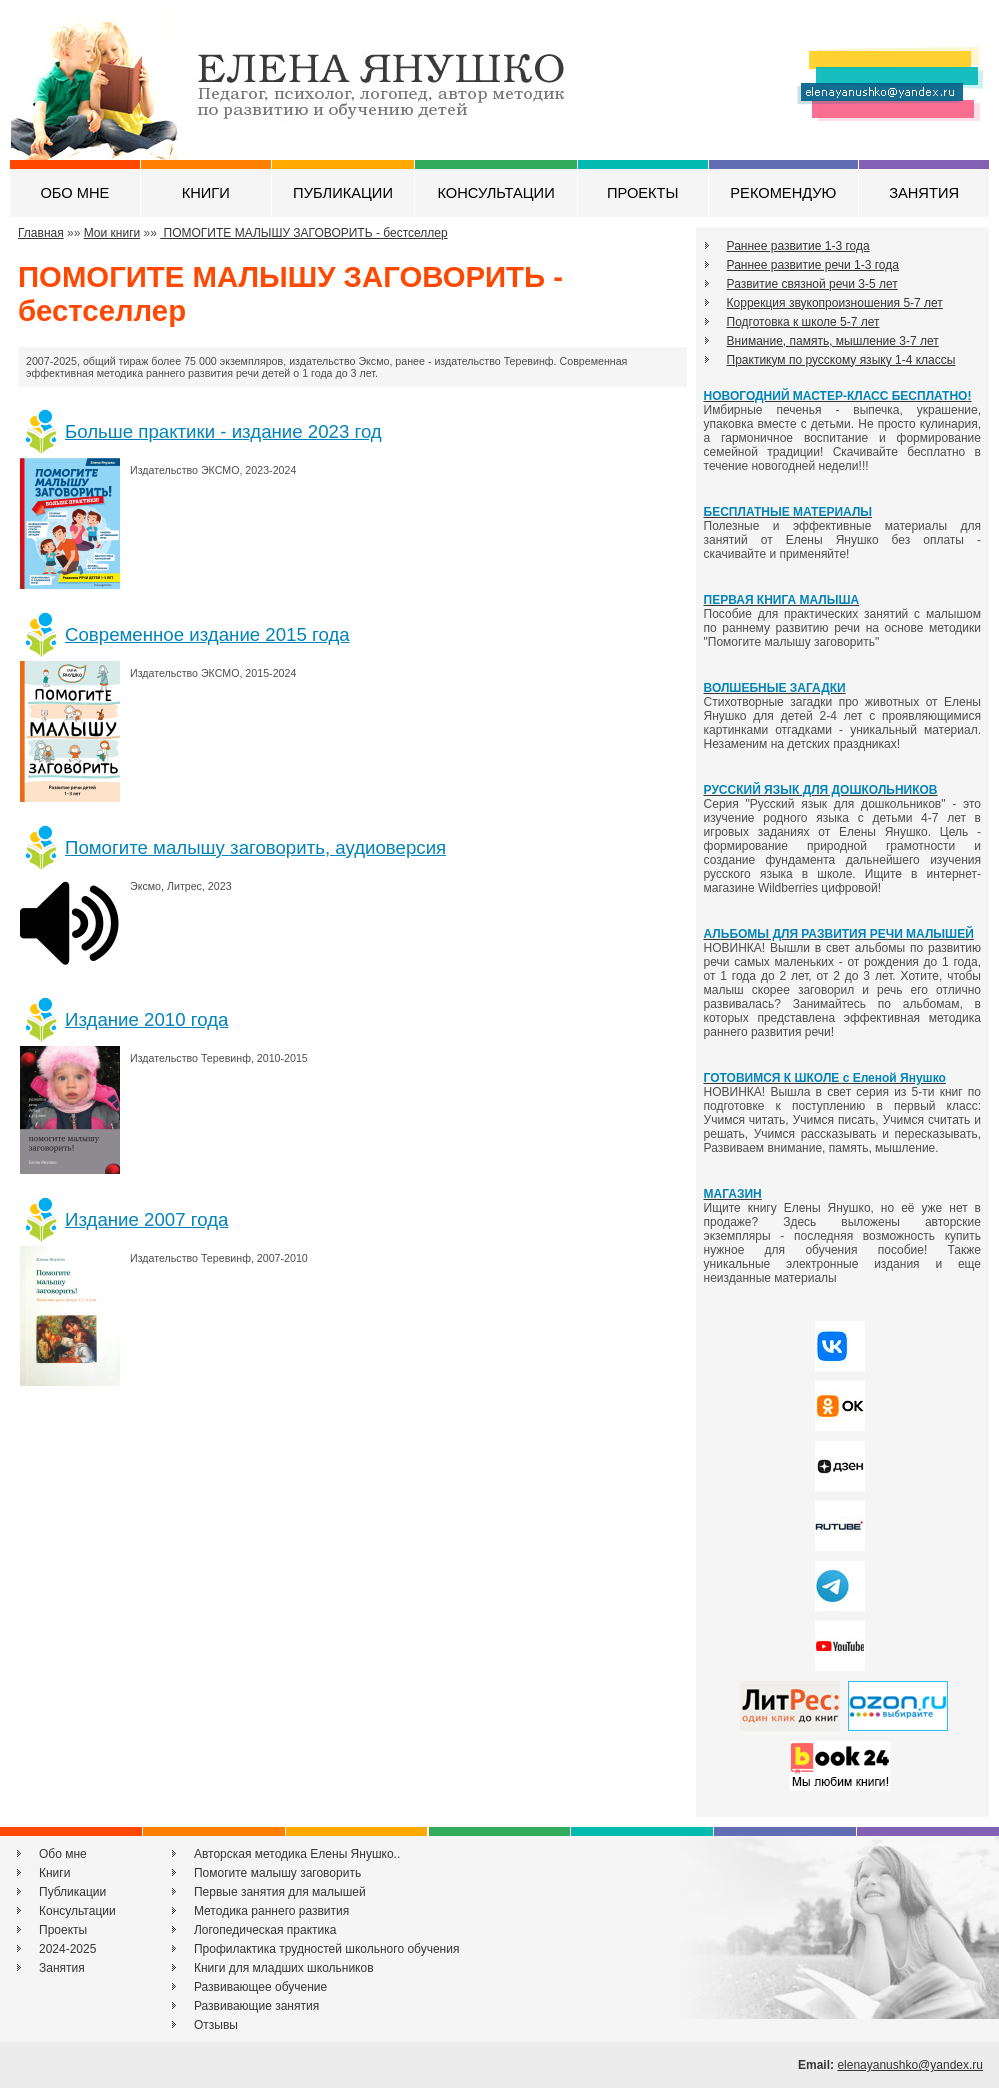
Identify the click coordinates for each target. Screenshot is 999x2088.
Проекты (63, 1930)
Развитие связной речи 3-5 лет (812, 284)
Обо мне (63, 1854)
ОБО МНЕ (74, 193)
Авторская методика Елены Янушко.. (297, 1854)
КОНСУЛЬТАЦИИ (495, 193)
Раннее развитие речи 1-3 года (813, 265)
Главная (41, 233)
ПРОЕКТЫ (643, 193)
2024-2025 (67, 1949)
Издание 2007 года (146, 1219)
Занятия (62, 1968)
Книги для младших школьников (284, 1968)
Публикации (72, 1892)
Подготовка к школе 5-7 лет (803, 322)
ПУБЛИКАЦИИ (343, 193)
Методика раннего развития (271, 1911)
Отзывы (216, 2025)
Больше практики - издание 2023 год (223, 431)
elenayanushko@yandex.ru (910, 2065)
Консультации (77, 1911)
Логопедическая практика (265, 1930)
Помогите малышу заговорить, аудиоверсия (255, 847)
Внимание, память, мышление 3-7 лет (833, 341)
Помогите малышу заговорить (277, 1873)
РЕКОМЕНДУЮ (783, 193)
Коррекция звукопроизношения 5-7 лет (835, 303)
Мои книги (112, 233)
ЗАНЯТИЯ (924, 193)
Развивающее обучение (260, 1987)
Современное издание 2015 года (207, 634)
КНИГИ (206, 193)
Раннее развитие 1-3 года (798, 246)
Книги (54, 1873)
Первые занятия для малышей (280, 1892)
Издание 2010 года (146, 1019)
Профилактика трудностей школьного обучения (326, 1949)
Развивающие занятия (256, 2006)
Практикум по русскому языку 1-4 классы (841, 360)
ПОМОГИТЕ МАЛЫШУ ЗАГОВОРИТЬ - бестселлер (303, 233)
